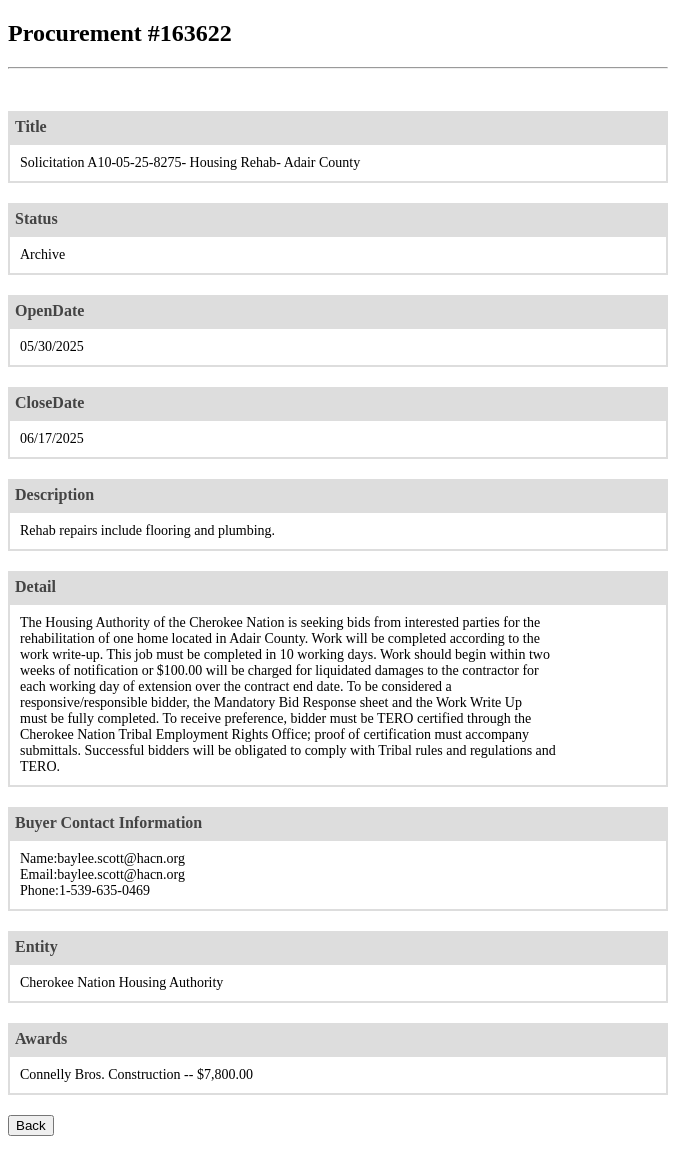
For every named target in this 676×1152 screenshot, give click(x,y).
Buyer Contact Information (108, 822)
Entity (36, 946)
